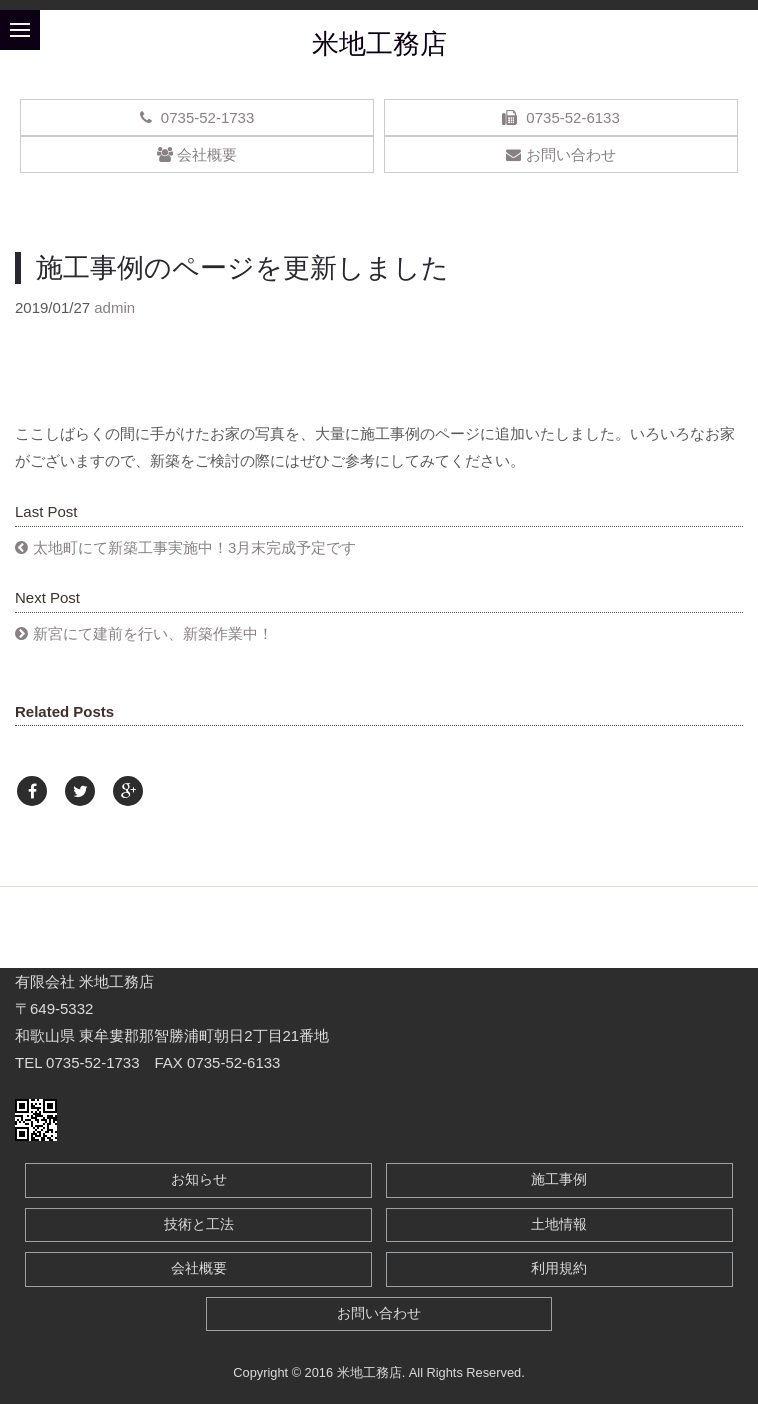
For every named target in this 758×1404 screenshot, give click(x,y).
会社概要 (196, 154)
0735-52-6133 (561, 117)
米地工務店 (379, 44)
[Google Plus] (128, 791)
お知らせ (199, 1179)
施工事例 (559, 1179)
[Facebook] (32, 791)
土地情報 (559, 1224)
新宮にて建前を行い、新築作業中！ (153, 633)
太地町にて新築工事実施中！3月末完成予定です (194, 547)
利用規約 (559, 1268)
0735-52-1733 (197, 117)
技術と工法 (199, 1224)
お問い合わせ (560, 154)
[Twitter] (80, 791)
